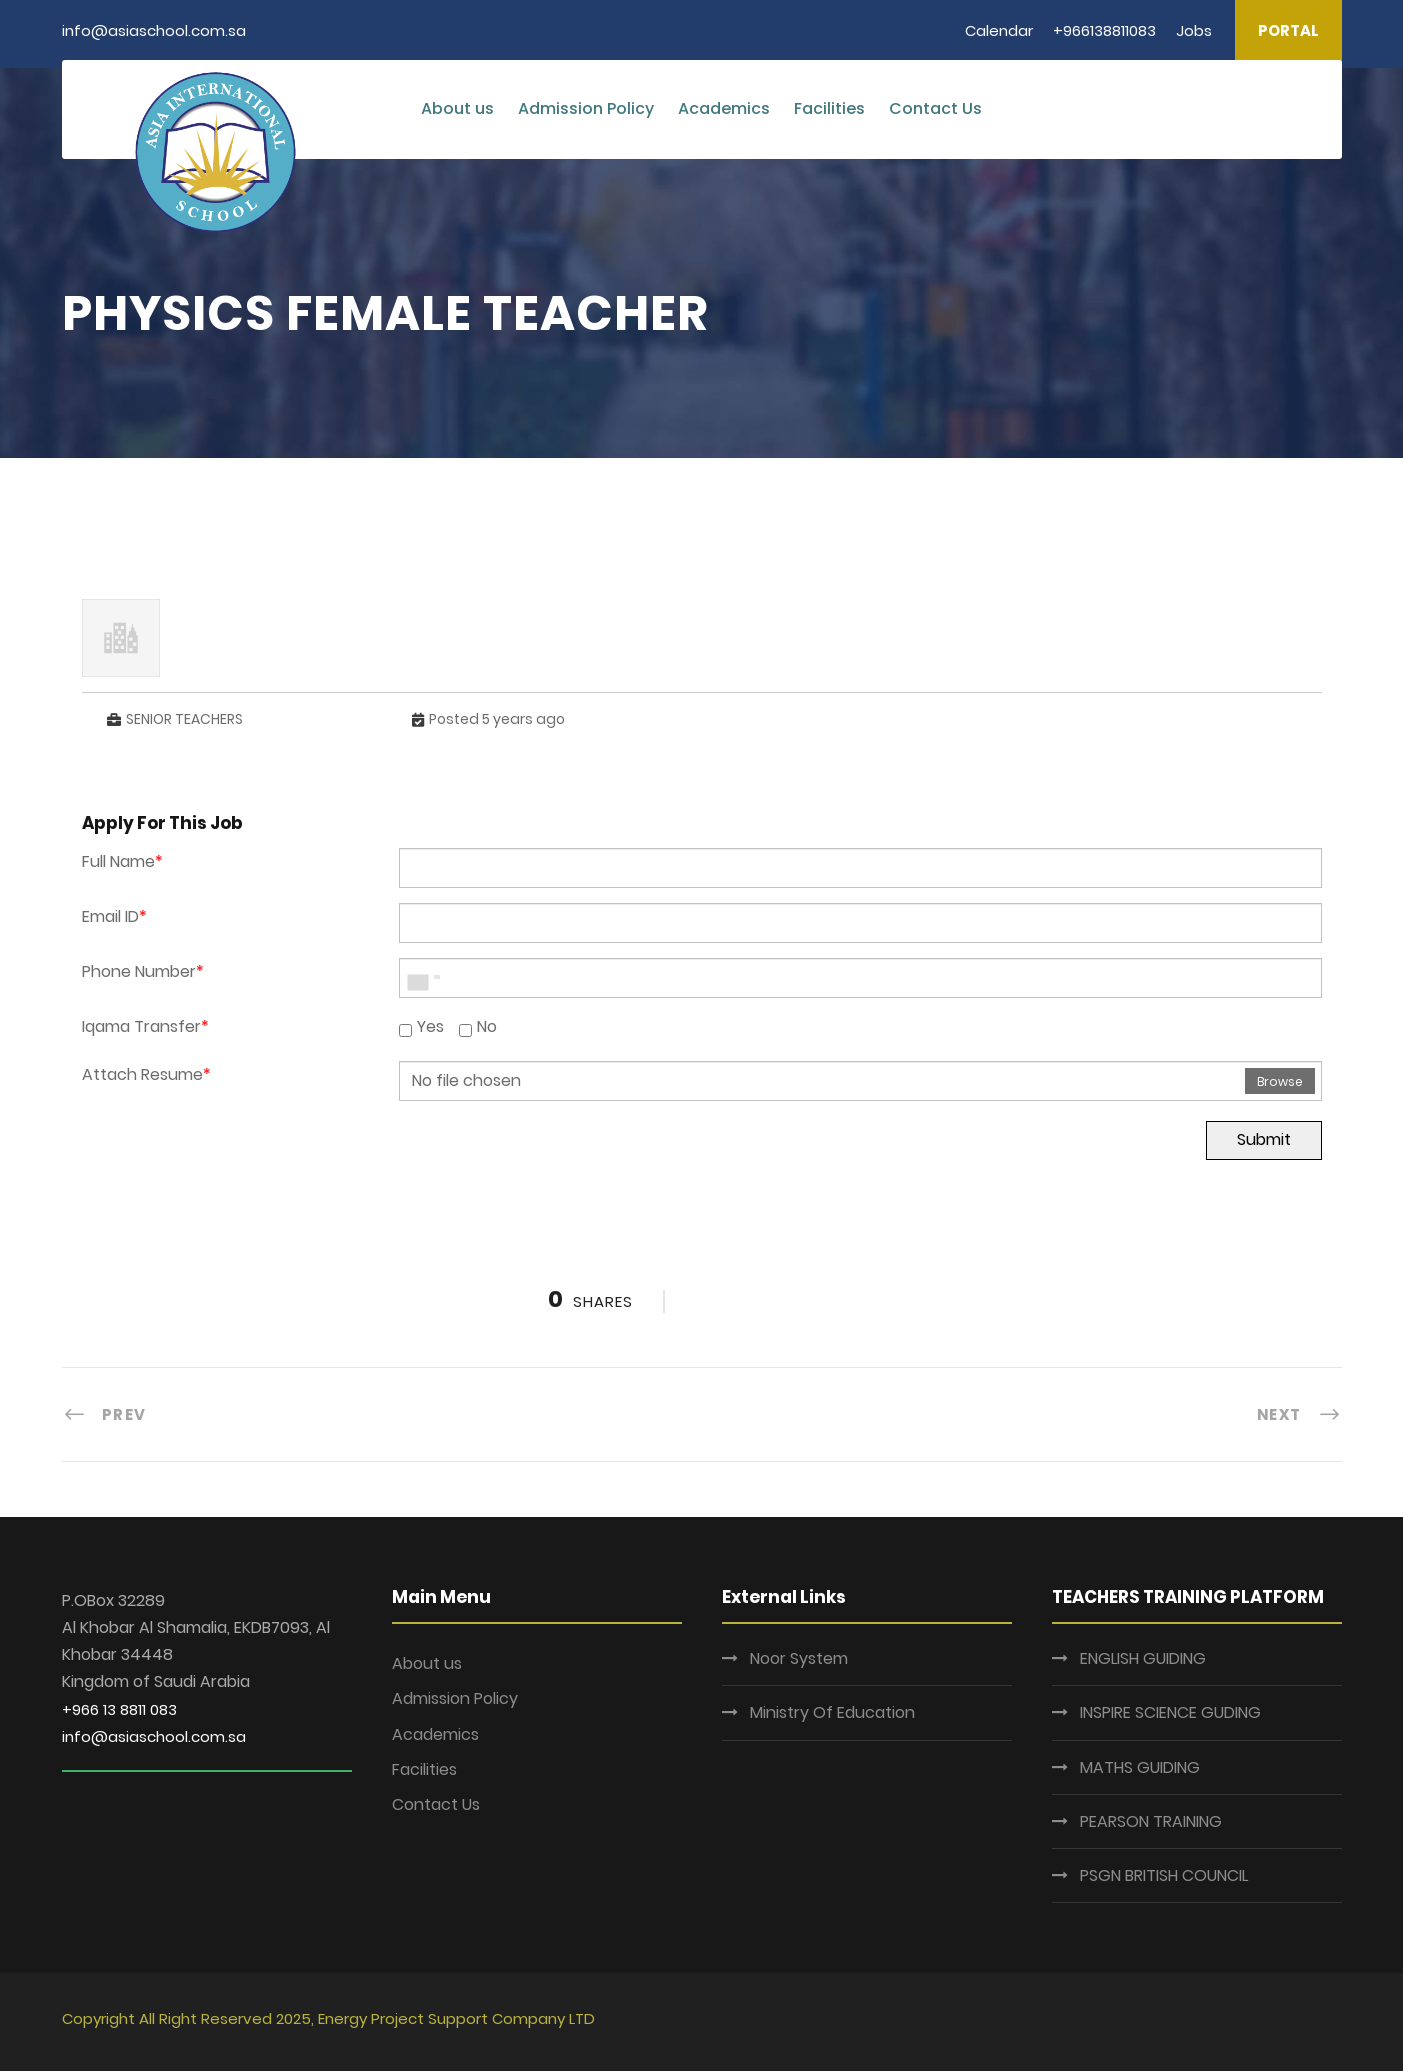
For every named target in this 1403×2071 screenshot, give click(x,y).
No (478, 1026)
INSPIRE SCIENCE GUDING (1170, 1712)
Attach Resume (146, 1074)
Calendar (999, 30)
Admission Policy (586, 108)
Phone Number (143, 971)
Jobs (1194, 30)
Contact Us (935, 108)
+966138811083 (1104, 30)
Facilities (829, 108)
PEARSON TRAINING (1151, 1821)
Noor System (799, 1658)
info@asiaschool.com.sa (154, 1736)
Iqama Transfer (145, 1026)
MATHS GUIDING (1140, 1767)
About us (457, 108)
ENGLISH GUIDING (1143, 1658)
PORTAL (1288, 30)
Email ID (114, 916)
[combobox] (423, 978)
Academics (724, 108)
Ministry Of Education (832, 1712)
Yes (421, 1026)
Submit (1264, 1139)
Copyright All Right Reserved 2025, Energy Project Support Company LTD (328, 2018)
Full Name (122, 861)
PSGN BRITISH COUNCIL (1164, 1875)
